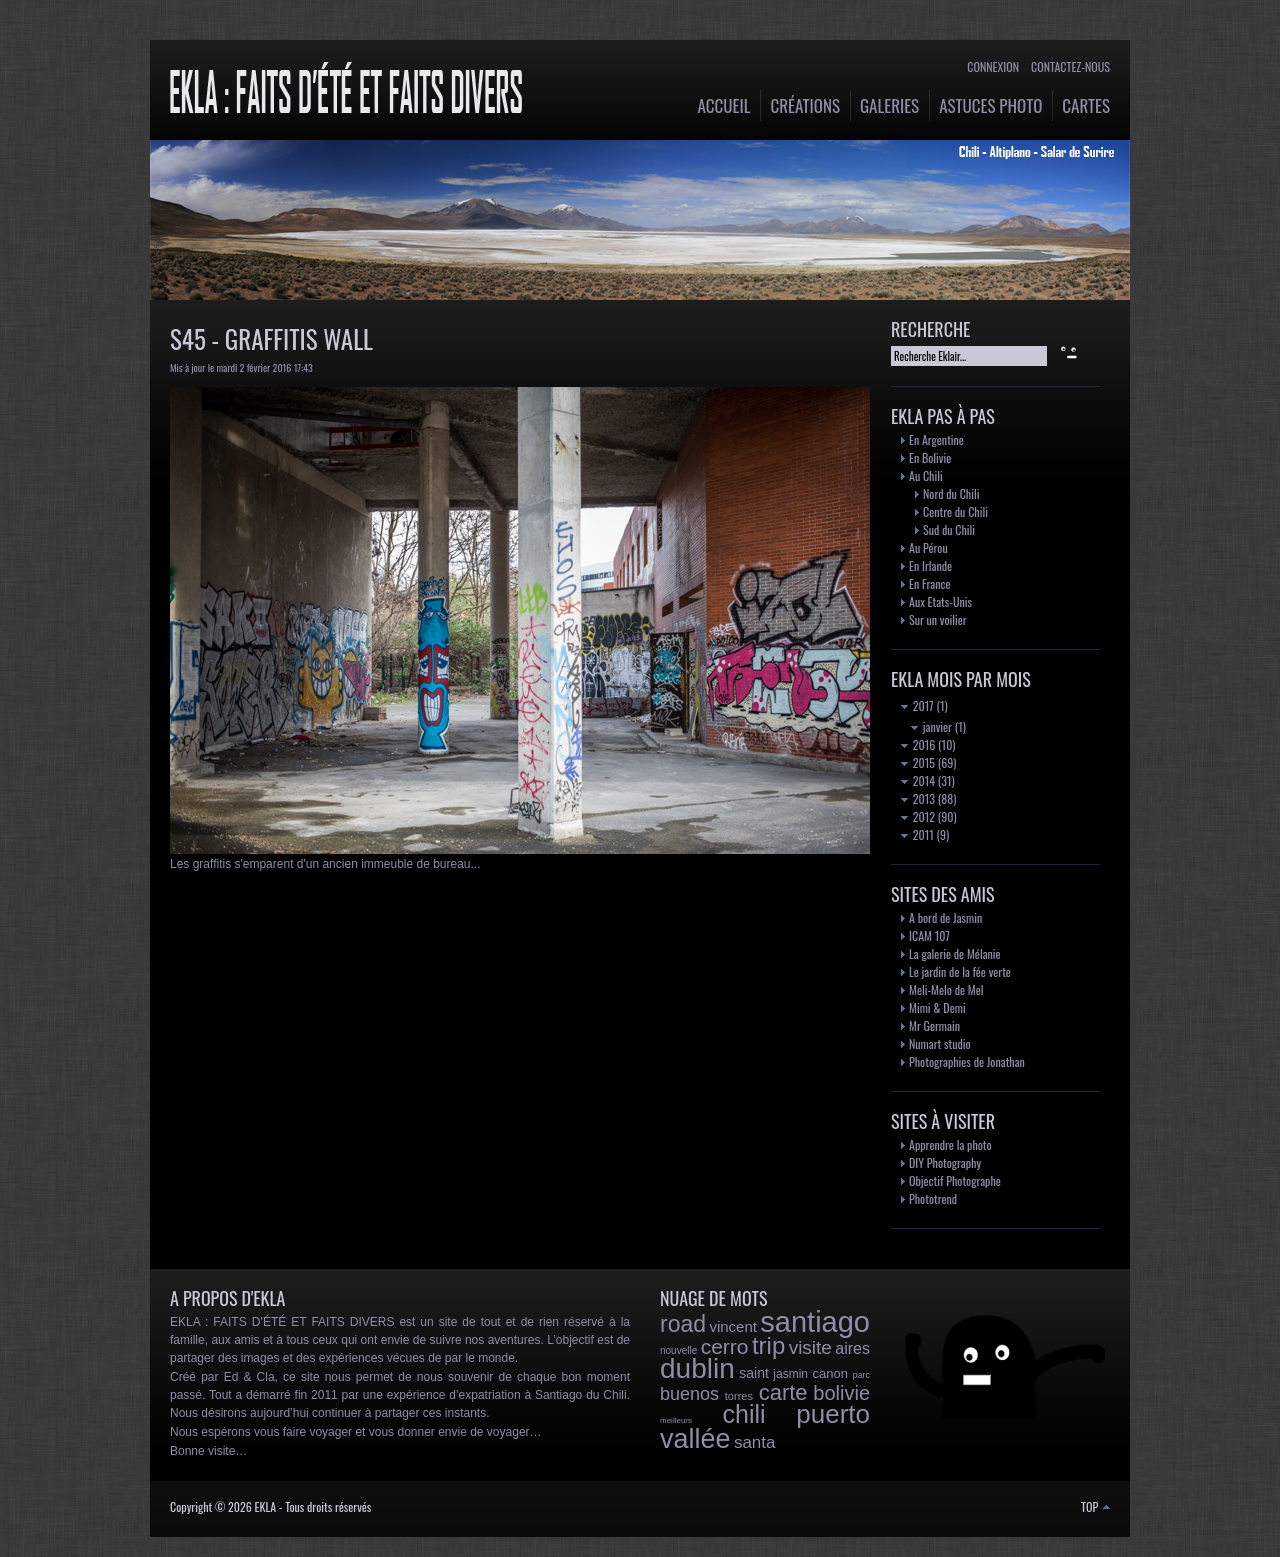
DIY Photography (945, 1162)
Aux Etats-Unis (940, 601)
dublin (697, 1368)
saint (754, 1373)
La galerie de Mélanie (955, 953)
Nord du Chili (951, 493)
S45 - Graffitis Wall (271, 338)
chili (744, 1414)
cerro (725, 1346)
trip (768, 1345)
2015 (918, 762)
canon (830, 1373)
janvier (931, 726)
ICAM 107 (929, 935)
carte (783, 1392)
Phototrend (933, 1198)
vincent (733, 1326)
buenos (689, 1394)
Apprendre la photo (950, 1144)
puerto (833, 1414)
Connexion (993, 66)
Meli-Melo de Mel (946, 989)
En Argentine (936, 439)
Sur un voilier (938, 619)
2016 (918, 744)
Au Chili (926, 475)
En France (929, 583)
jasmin (790, 1374)
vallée (695, 1439)
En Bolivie (930, 457)
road (683, 1324)
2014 (918, 780)
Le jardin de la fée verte (960, 971)
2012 (918, 816)
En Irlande (930, 565)
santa (755, 1442)
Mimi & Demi (937, 1007)
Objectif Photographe (955, 1180)
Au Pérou (928, 547)
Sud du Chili (949, 529)
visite (810, 1347)
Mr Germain (934, 1025)
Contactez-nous (1070, 66)
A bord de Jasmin (945, 917)
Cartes (1086, 105)
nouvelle (678, 1350)
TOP (1095, 1506)
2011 (917, 834)
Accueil (724, 105)
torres (739, 1396)
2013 (918, 798)
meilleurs (676, 1420)
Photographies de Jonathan (967, 1061)
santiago (815, 1322)
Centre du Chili (955, 511)
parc (861, 1375)
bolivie (841, 1393)
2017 (917, 705)
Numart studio (940, 1043)
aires (852, 1348)
